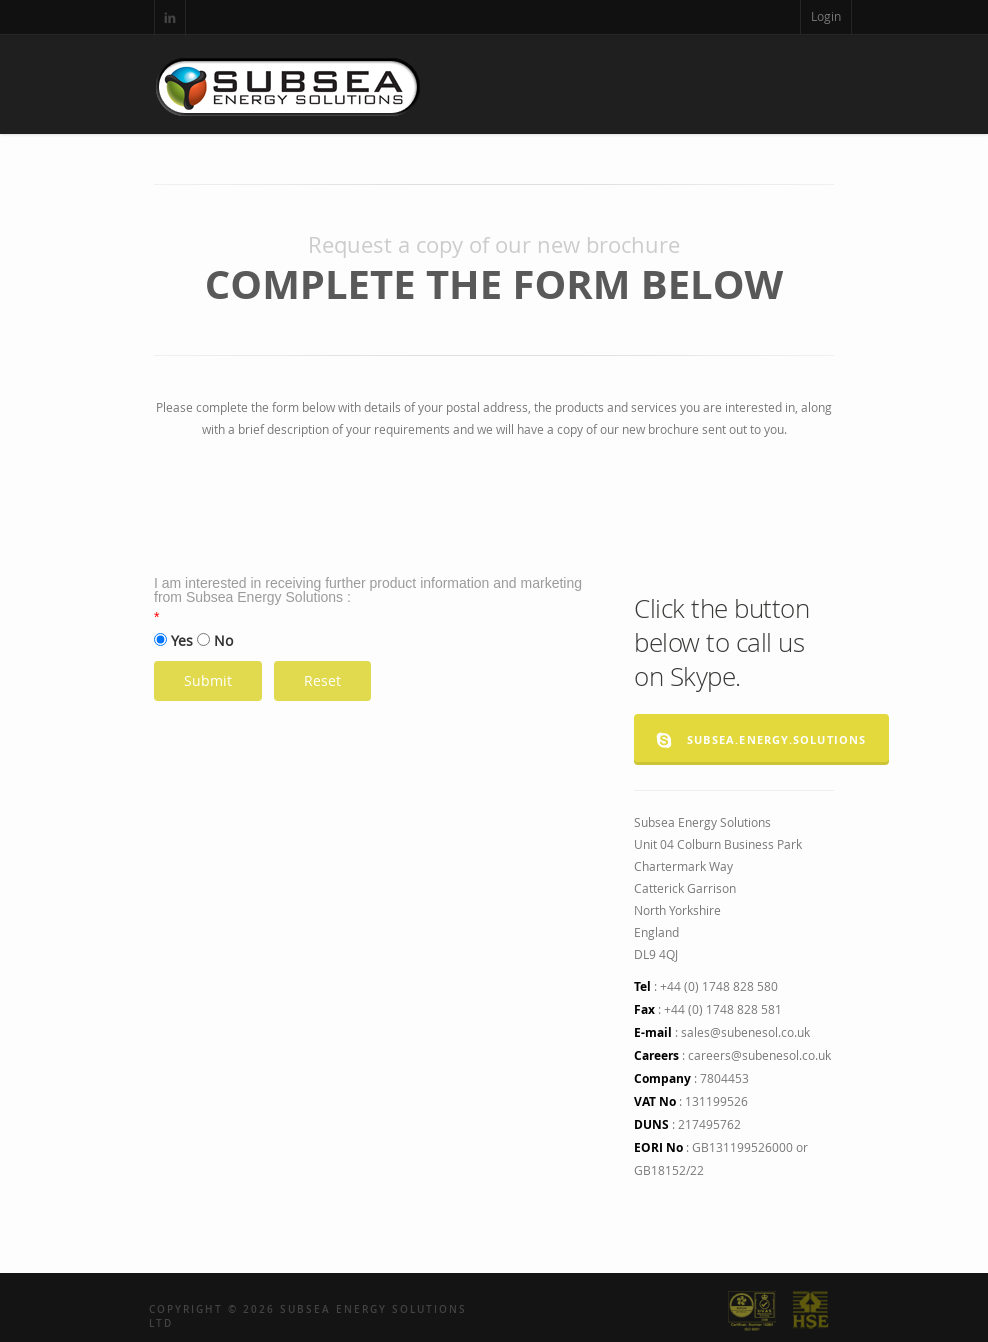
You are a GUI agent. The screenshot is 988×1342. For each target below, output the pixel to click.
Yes (182, 640)
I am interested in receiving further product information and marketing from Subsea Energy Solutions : (368, 590)
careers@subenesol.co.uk (759, 1055)
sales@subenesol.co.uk (745, 1032)
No (223, 640)
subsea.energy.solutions (761, 740)
